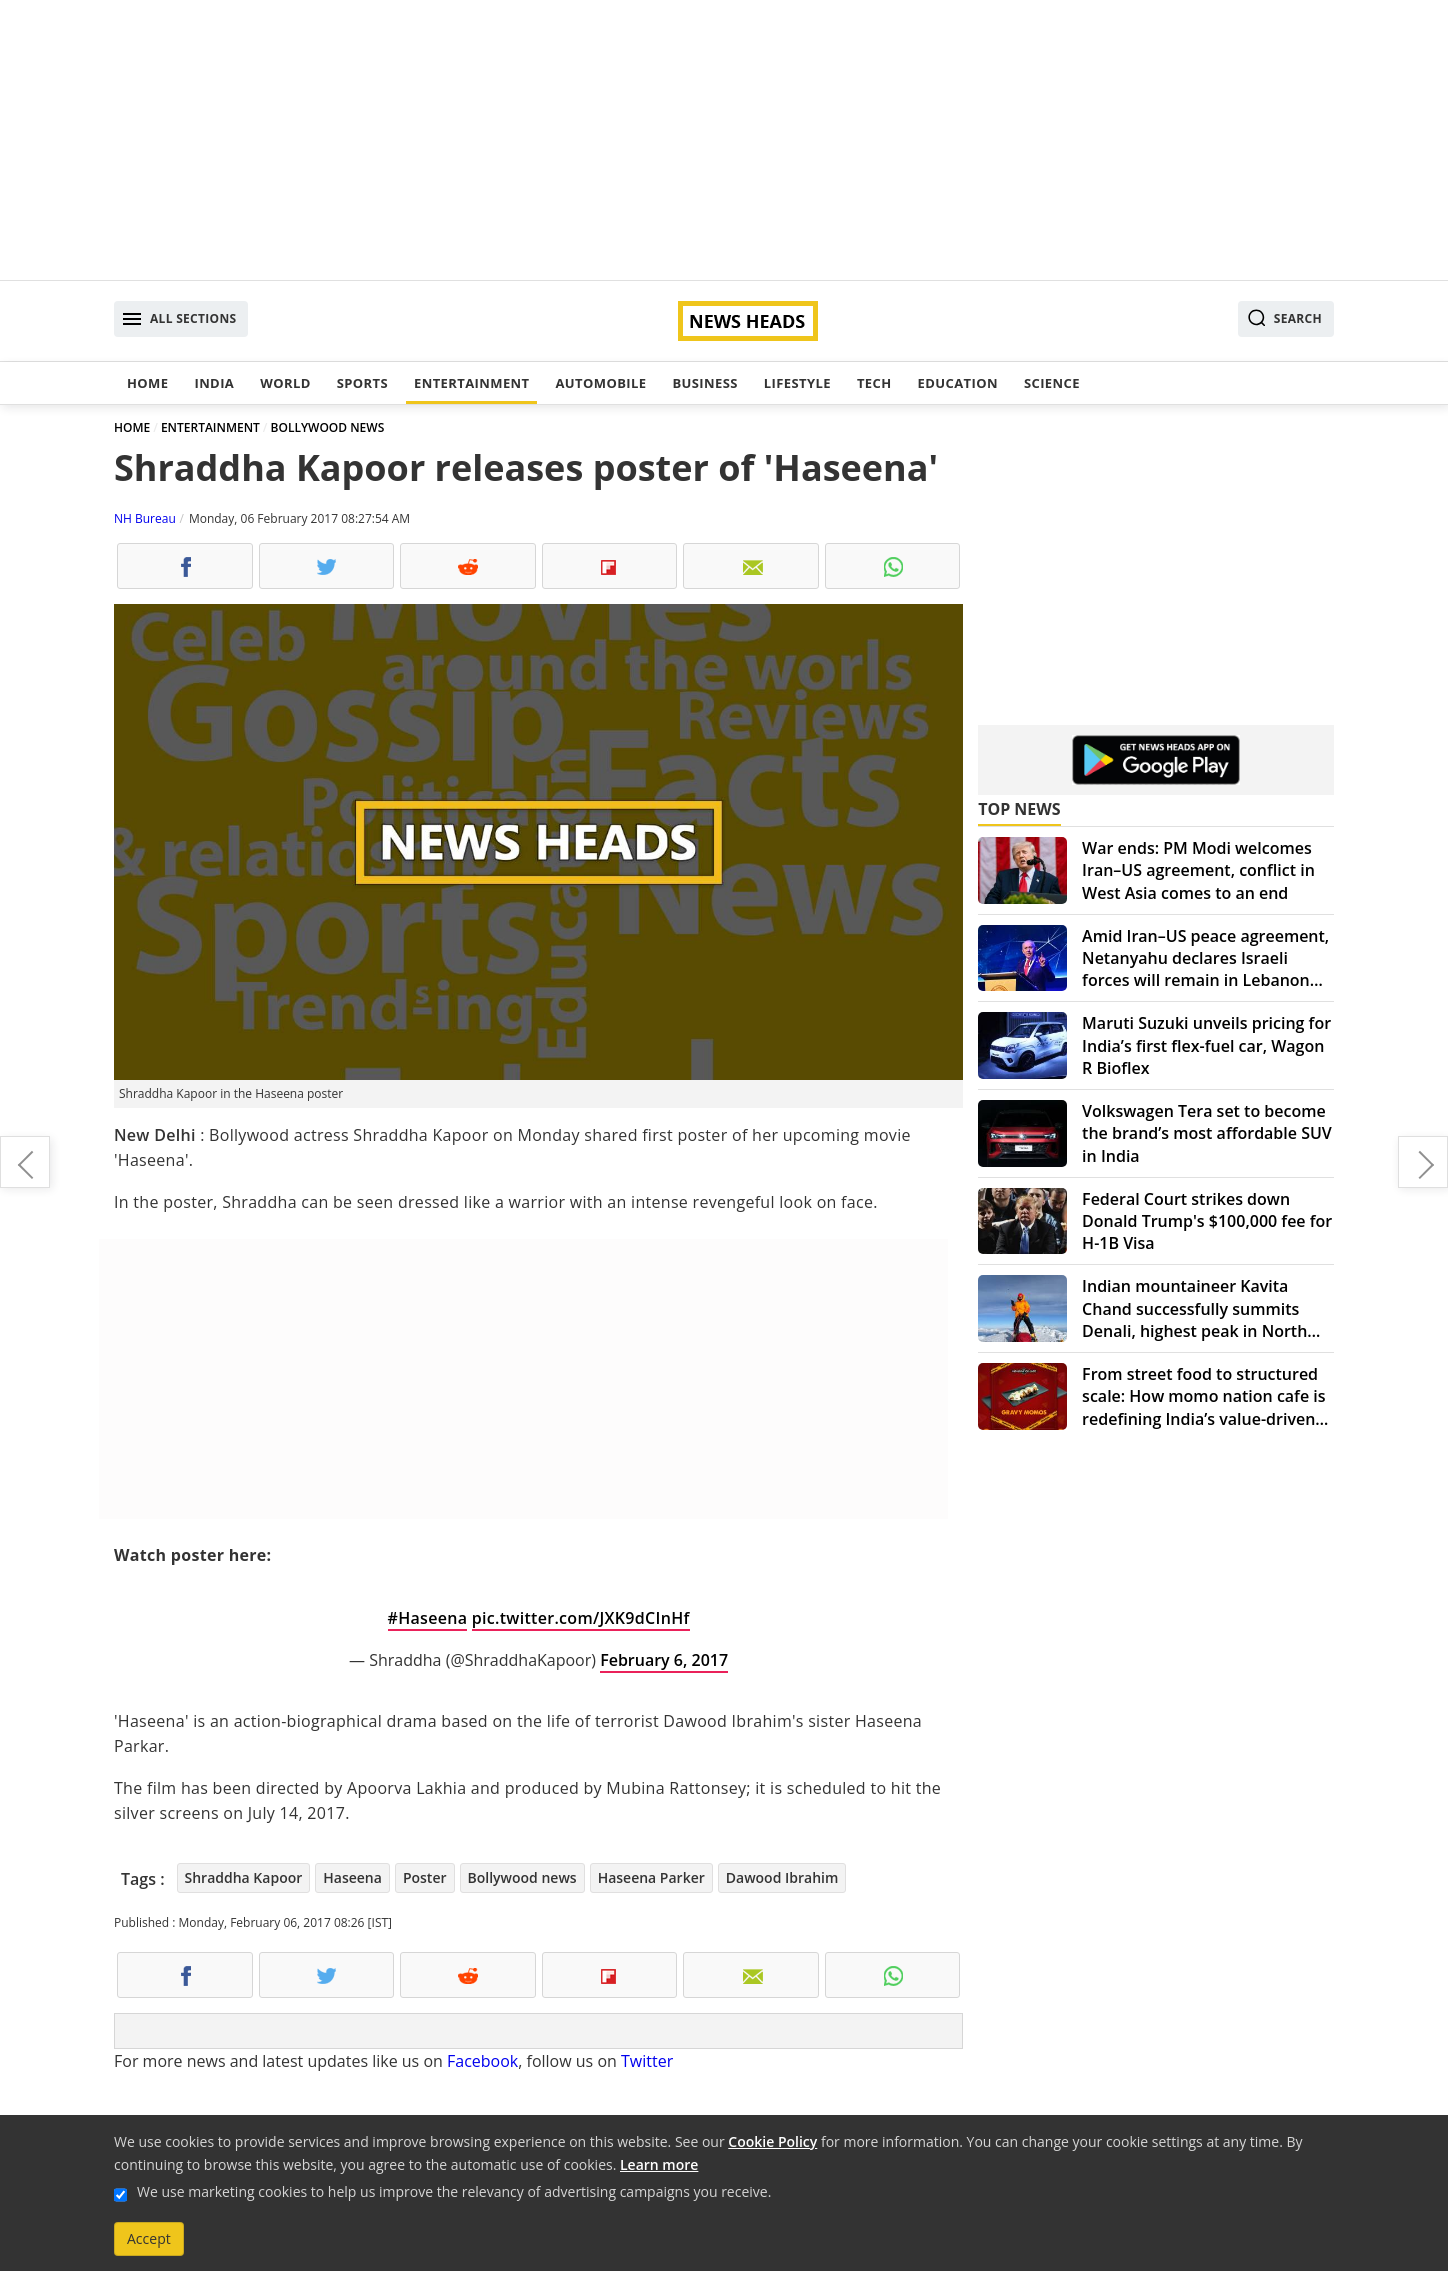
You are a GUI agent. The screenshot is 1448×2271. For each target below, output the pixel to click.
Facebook (482, 2061)
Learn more (659, 2164)
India (214, 383)
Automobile (600, 383)
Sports (362, 383)
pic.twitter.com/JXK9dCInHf (581, 1618)
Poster (425, 1877)
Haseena (352, 1877)
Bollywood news (522, 1877)
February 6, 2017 (664, 1660)
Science (1052, 383)
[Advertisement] (724, 140)
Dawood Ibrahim (782, 1877)
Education (958, 383)
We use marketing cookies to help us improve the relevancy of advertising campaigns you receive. (454, 2191)
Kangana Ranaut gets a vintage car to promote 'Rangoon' (1423, 1162)
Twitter (647, 2061)
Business (704, 383)
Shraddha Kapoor (244, 1877)
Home (147, 383)
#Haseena (428, 1618)
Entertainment (471, 383)
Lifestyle (797, 383)
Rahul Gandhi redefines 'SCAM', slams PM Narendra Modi (25, 1162)
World (285, 383)
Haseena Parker (651, 1877)
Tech (874, 383)
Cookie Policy (772, 2141)
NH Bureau (145, 518)
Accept (149, 2238)
